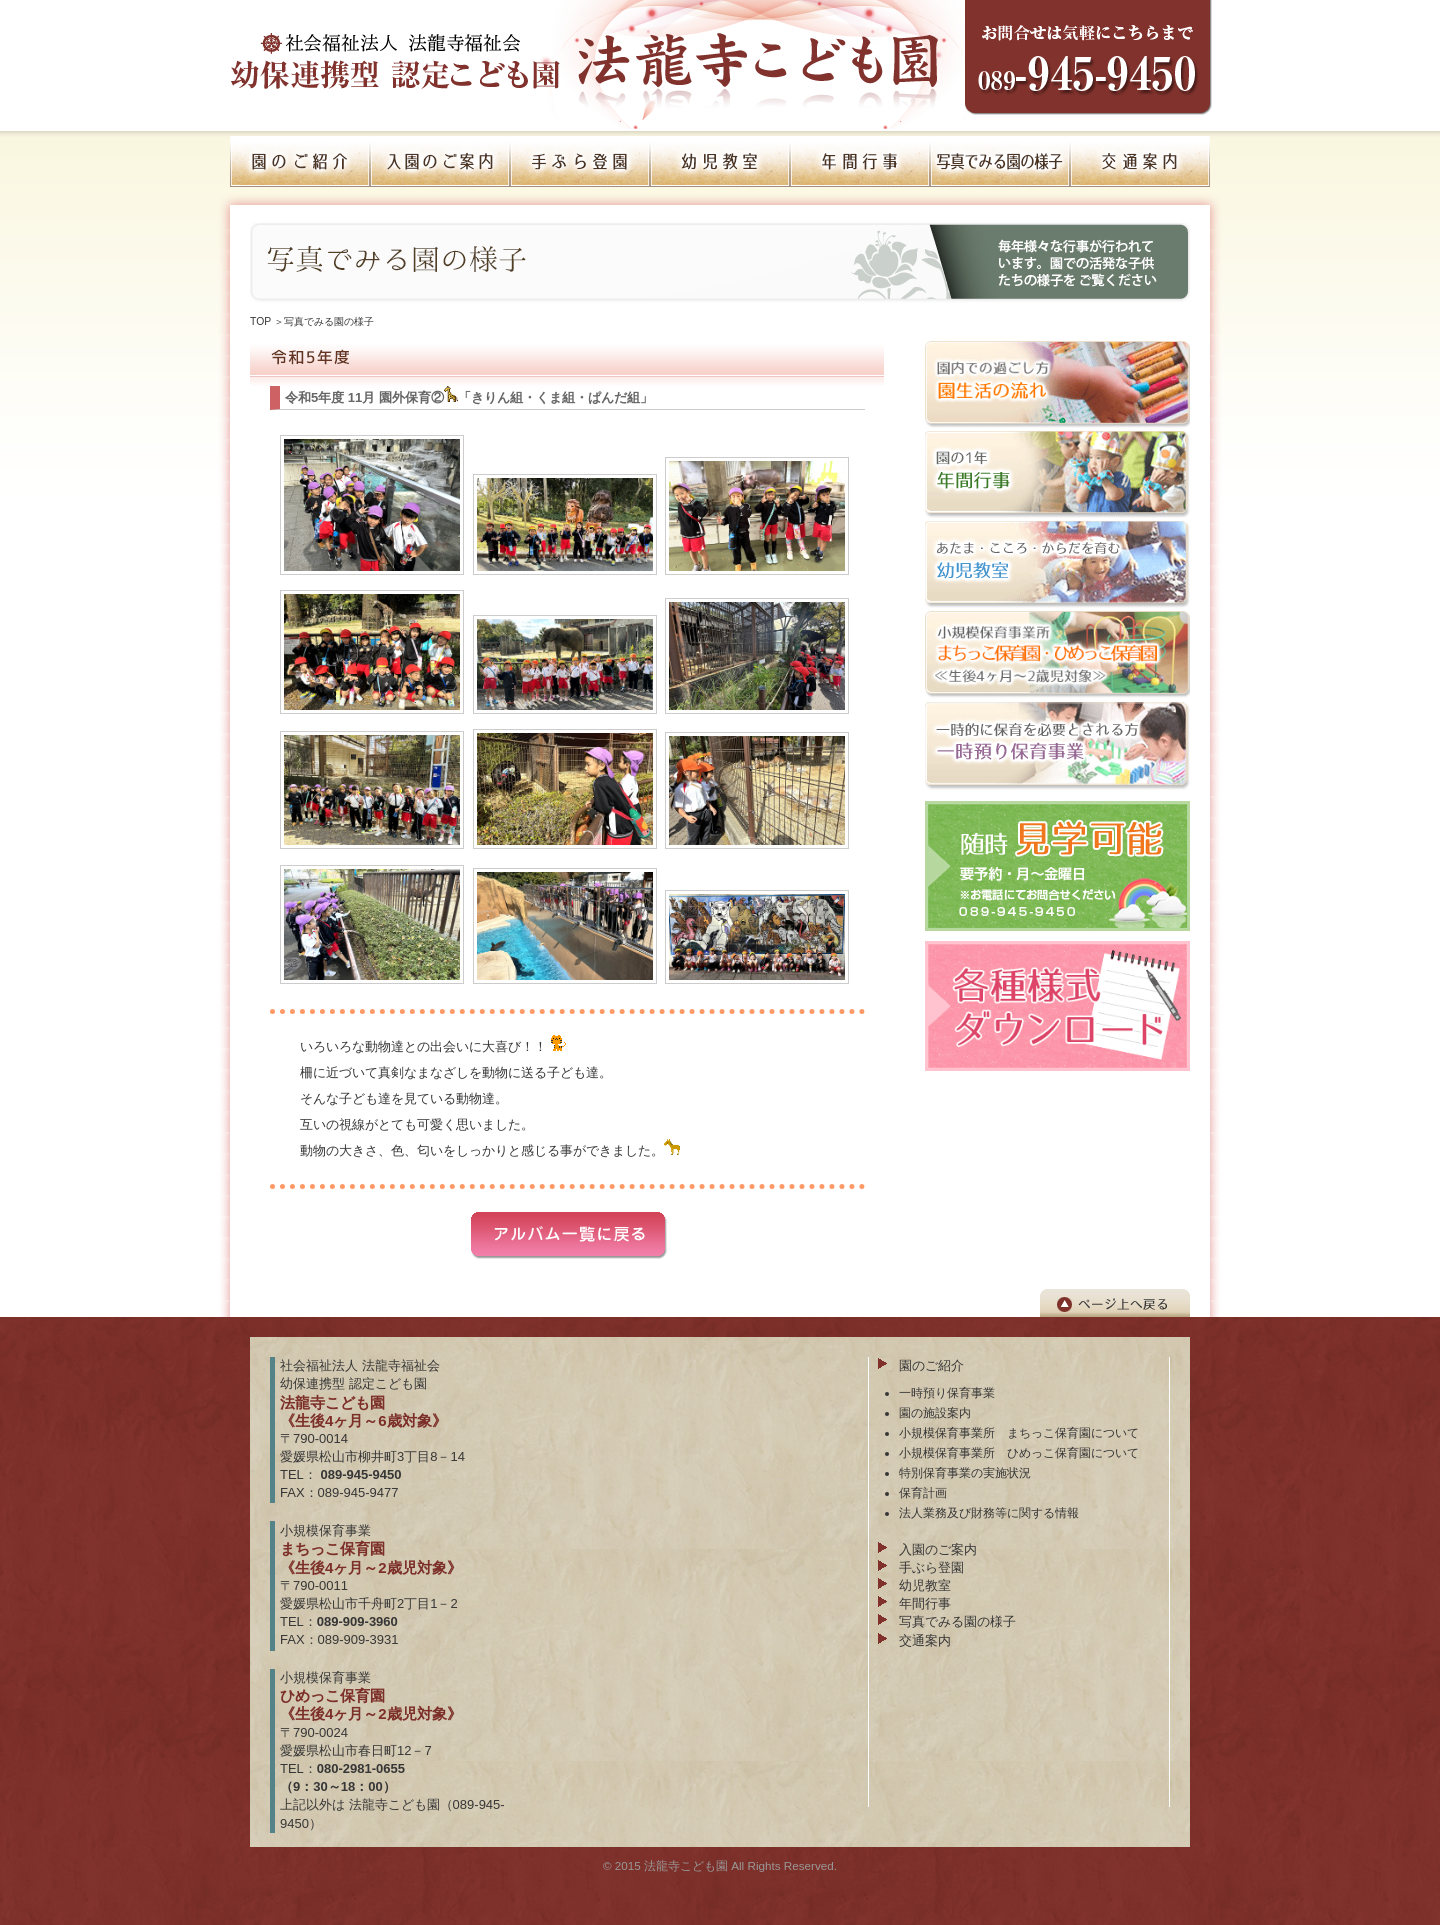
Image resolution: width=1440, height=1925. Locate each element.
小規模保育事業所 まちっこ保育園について (1019, 1432)
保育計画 (923, 1492)
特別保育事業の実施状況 (965, 1472)
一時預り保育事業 (947, 1392)
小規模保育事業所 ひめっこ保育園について (1019, 1452)
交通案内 (925, 1640)
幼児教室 (925, 1585)
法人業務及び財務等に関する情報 (989, 1512)
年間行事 (925, 1603)
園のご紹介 (931, 1365)
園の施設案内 (935, 1412)
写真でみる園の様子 (329, 321)
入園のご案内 (938, 1549)
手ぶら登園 (931, 1567)
